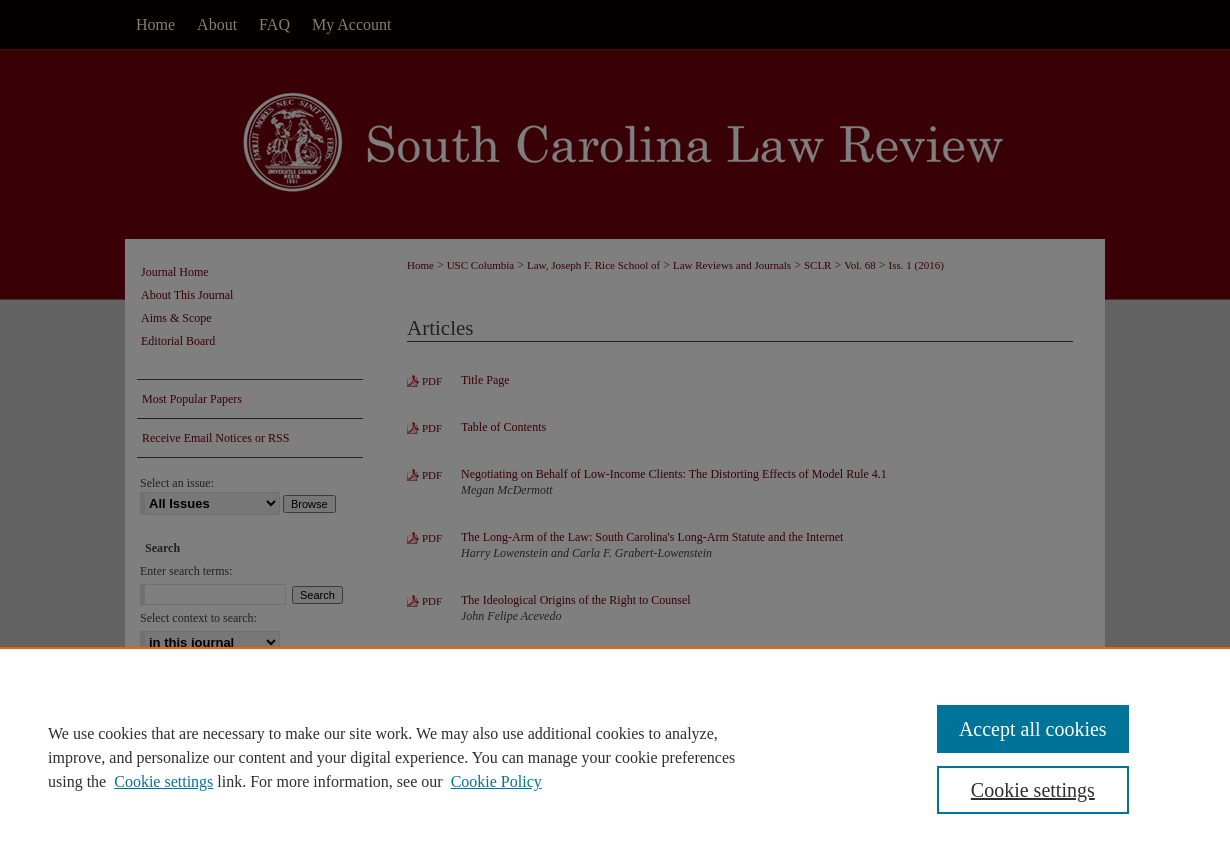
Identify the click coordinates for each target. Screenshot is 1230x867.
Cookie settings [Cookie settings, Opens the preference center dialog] (1033, 790)
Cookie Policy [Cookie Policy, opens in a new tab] (496, 781)
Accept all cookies (1033, 729)
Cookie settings (163, 781)
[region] (615, 757)
